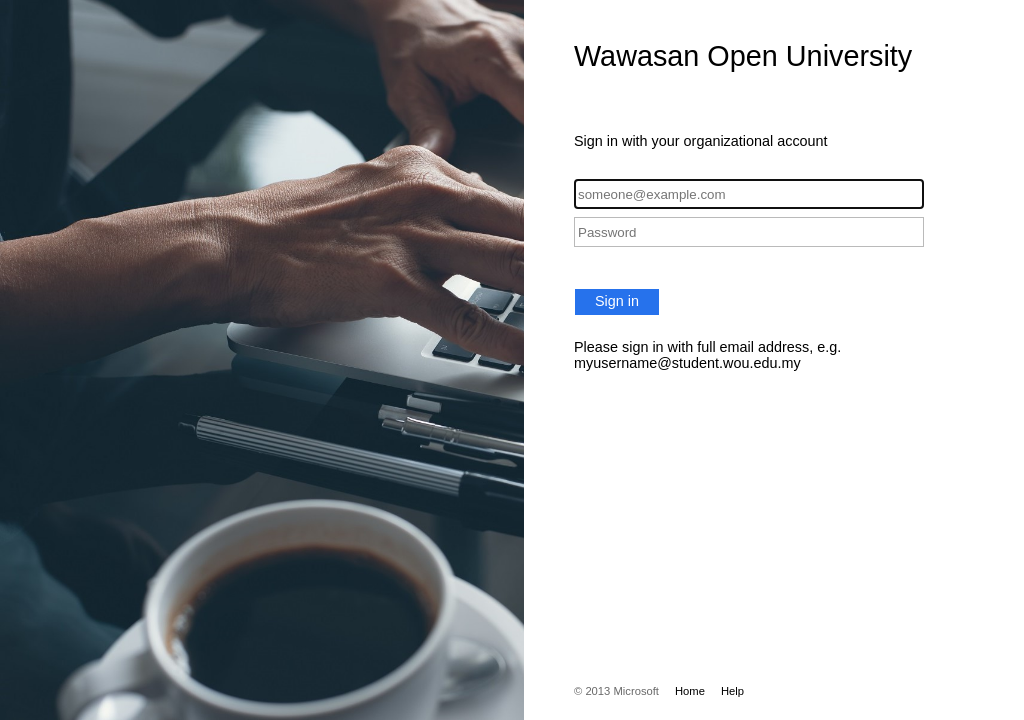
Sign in (617, 301)
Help (732, 691)
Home (690, 691)
